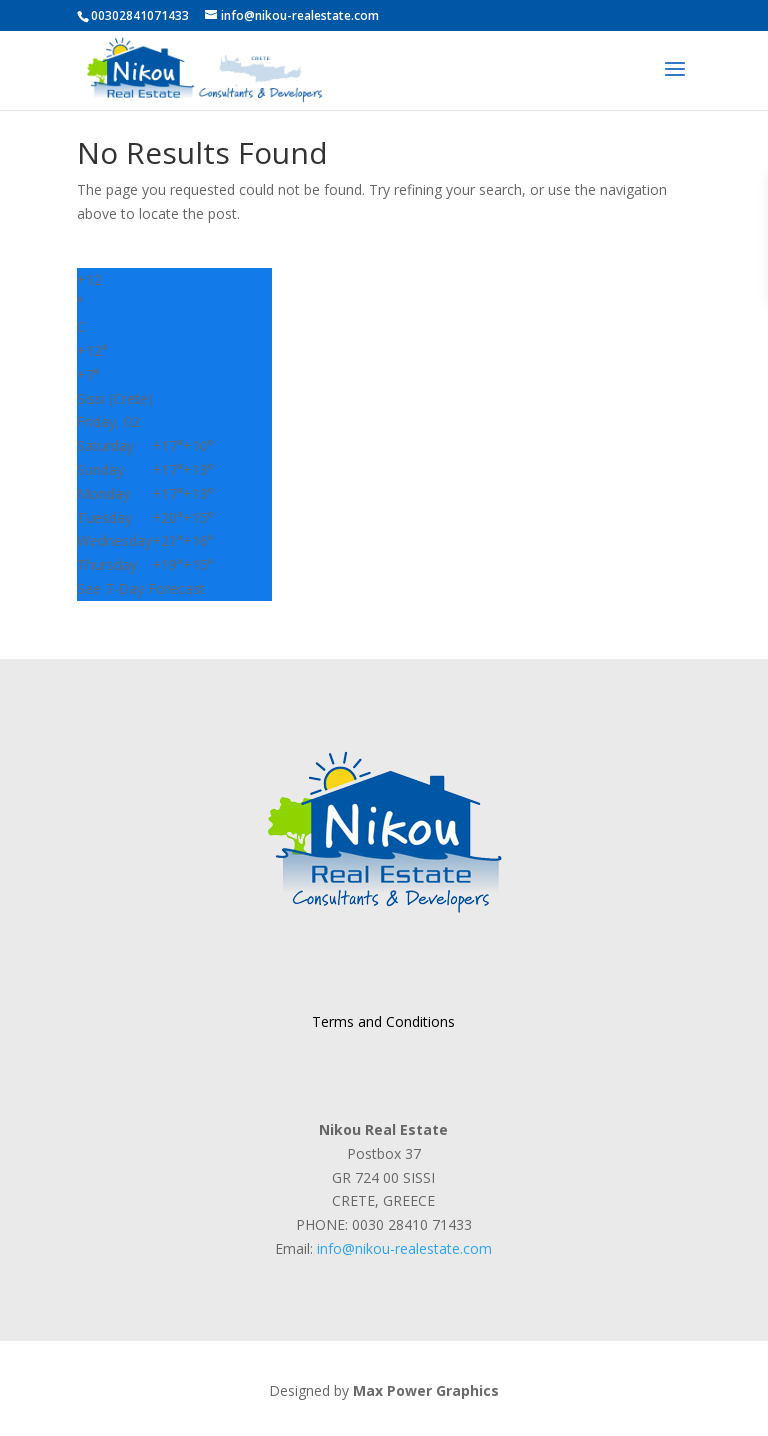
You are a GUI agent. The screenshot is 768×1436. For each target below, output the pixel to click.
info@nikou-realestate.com (404, 1248)
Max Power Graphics (426, 1390)
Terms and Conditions (383, 1021)
